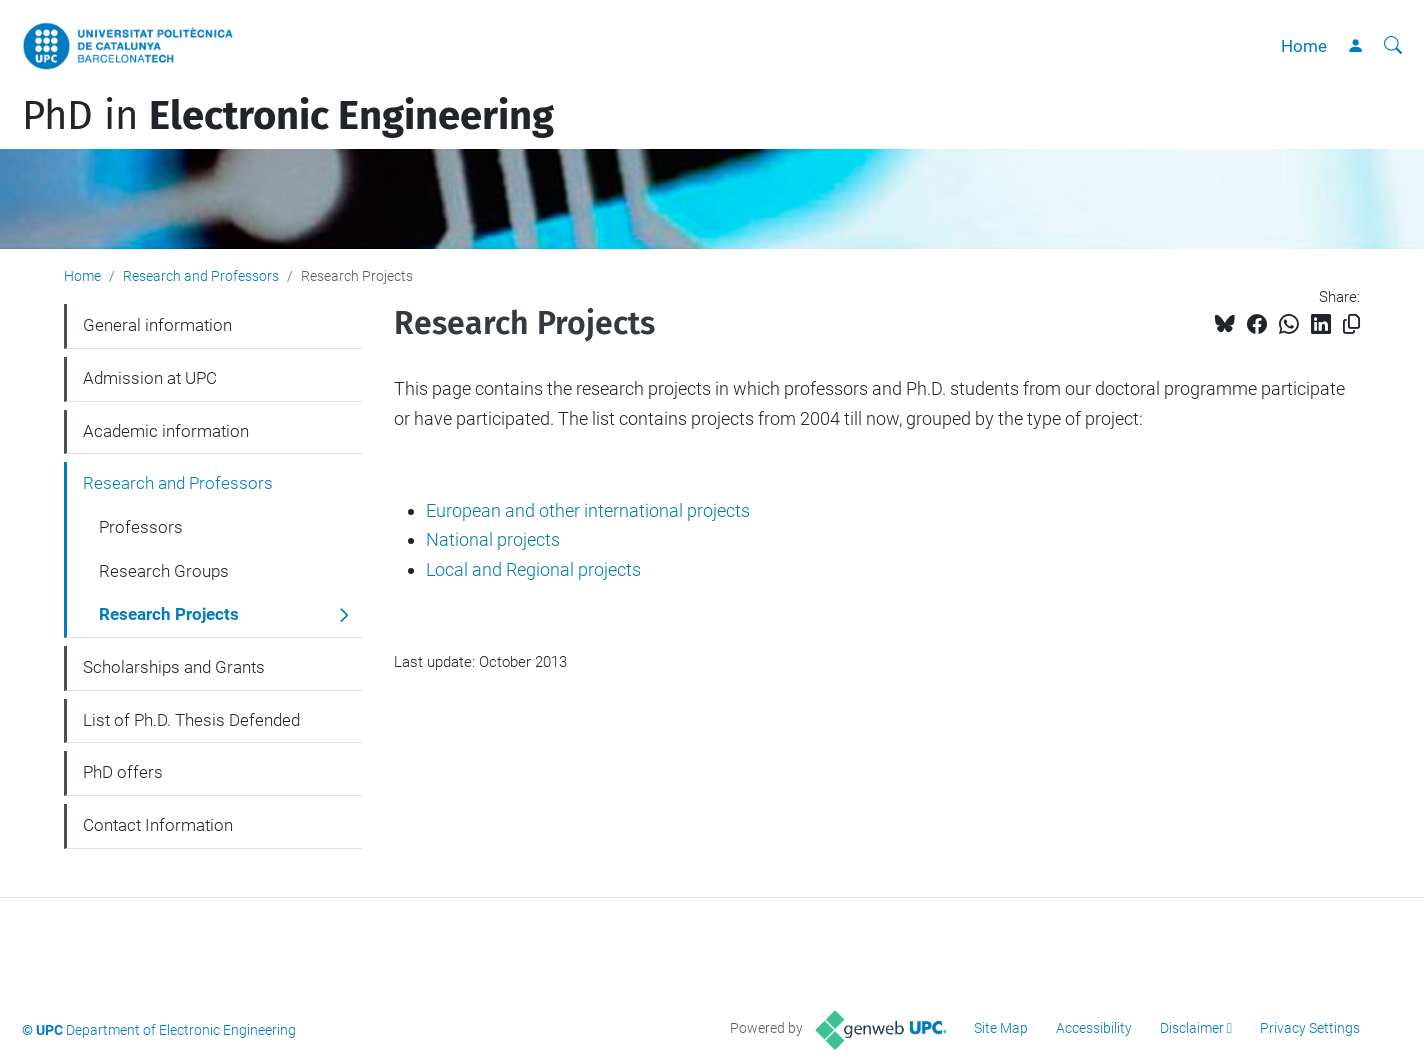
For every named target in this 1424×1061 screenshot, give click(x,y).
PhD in (288, 116)
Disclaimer (1192, 1028)
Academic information (166, 431)
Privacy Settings (1310, 1028)
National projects (493, 539)
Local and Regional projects (533, 569)
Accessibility (1094, 1028)
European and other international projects (588, 510)
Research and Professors (201, 276)
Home (1304, 46)
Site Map (1001, 1028)
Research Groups (164, 571)
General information (157, 325)
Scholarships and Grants (174, 667)
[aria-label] (1393, 46)
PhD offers (123, 772)
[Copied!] (1351, 324)
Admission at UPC (150, 378)
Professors (141, 527)
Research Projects (169, 614)
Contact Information (158, 825)
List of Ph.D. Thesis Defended (191, 720)
